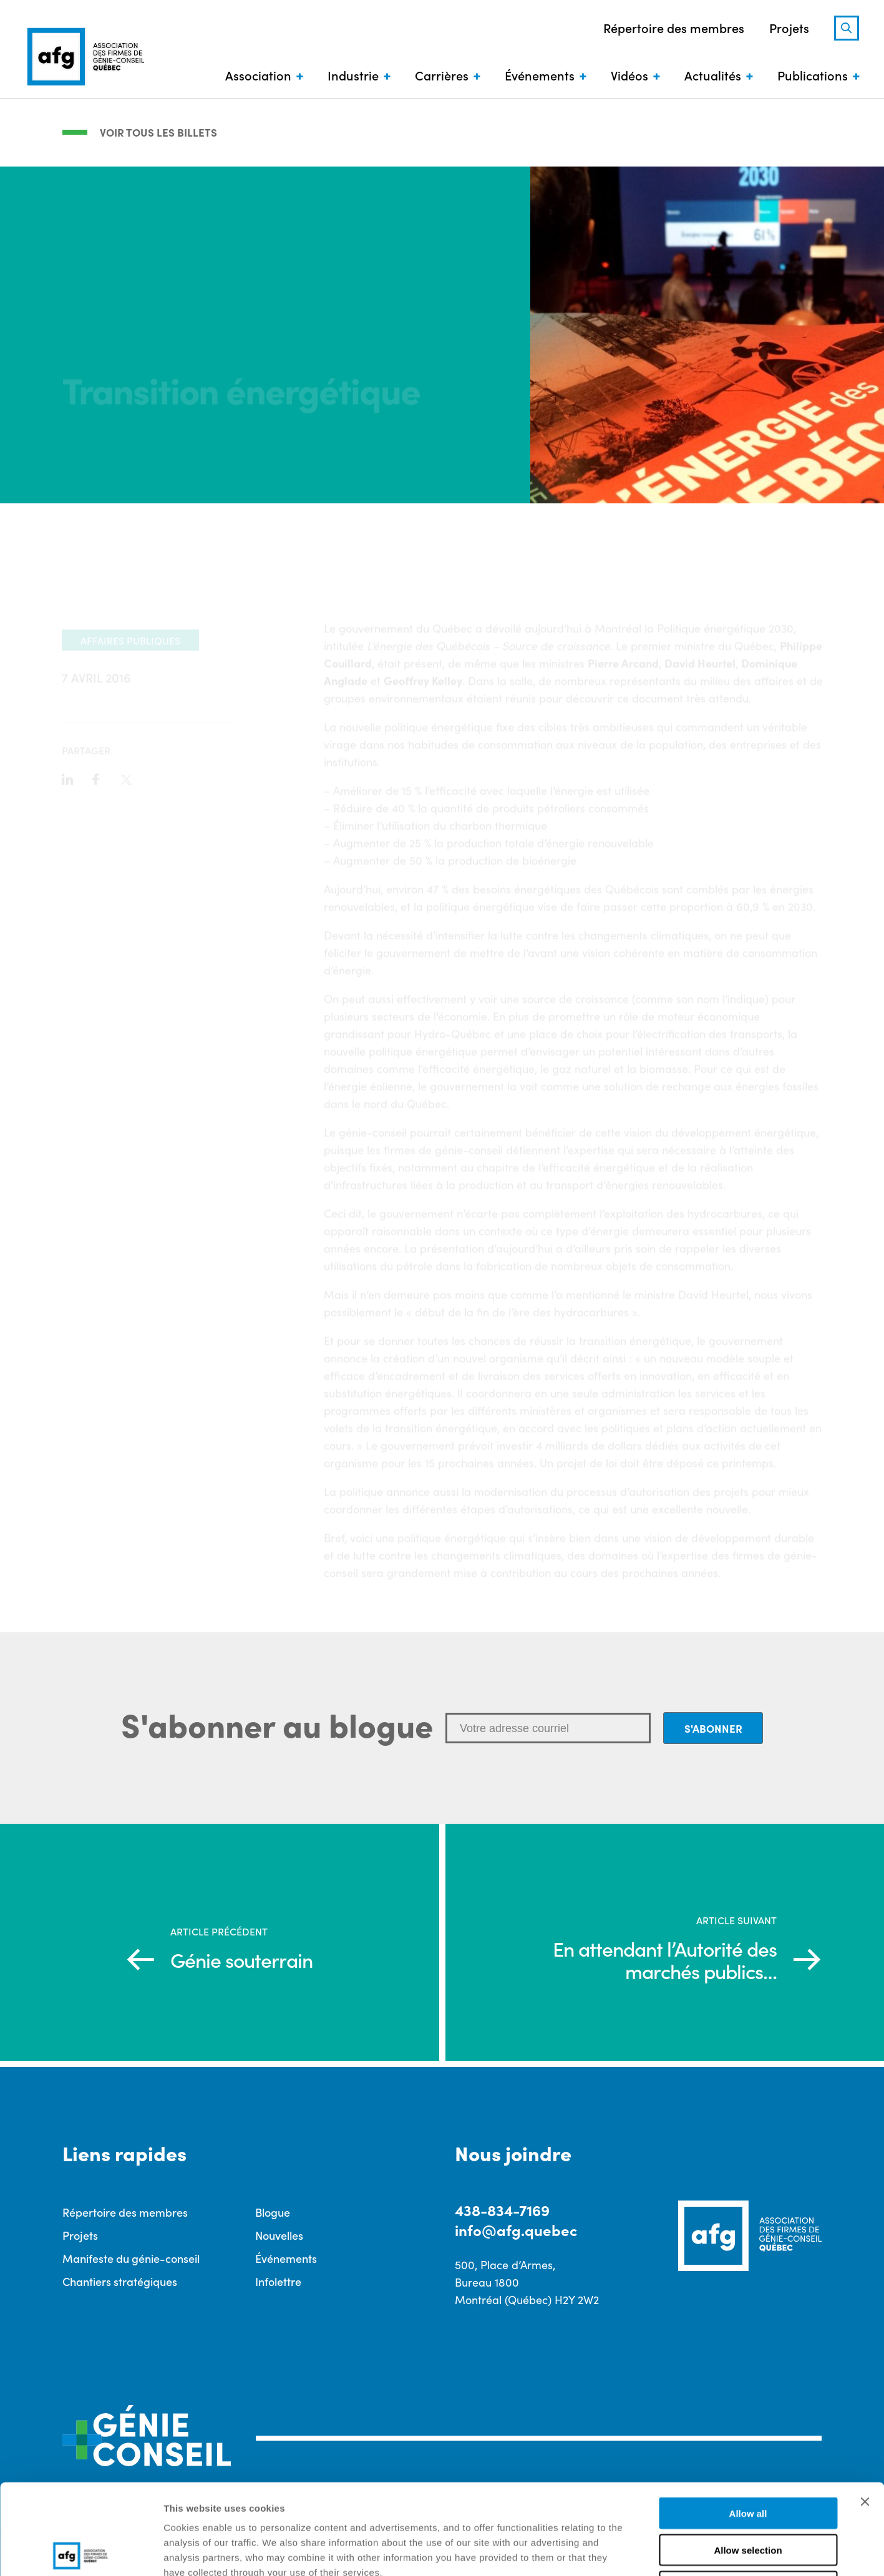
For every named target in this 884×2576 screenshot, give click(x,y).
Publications (812, 75)
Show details (655, 2551)
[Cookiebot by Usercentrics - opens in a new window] (80, 2551)
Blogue (272, 2212)
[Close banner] (864, 2411)
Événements (540, 75)
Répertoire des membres (673, 27)
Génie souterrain (241, 1960)
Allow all (748, 2423)
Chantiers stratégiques (119, 2281)
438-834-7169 (502, 2209)
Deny (748, 2496)
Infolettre (278, 2281)
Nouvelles (279, 2235)
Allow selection (748, 2459)
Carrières (442, 75)
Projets (789, 27)
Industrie (353, 75)
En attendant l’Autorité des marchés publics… (665, 1959)
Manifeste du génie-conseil (131, 2258)
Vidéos (629, 75)
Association (258, 75)
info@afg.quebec (516, 2229)
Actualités (712, 75)
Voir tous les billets (158, 132)
